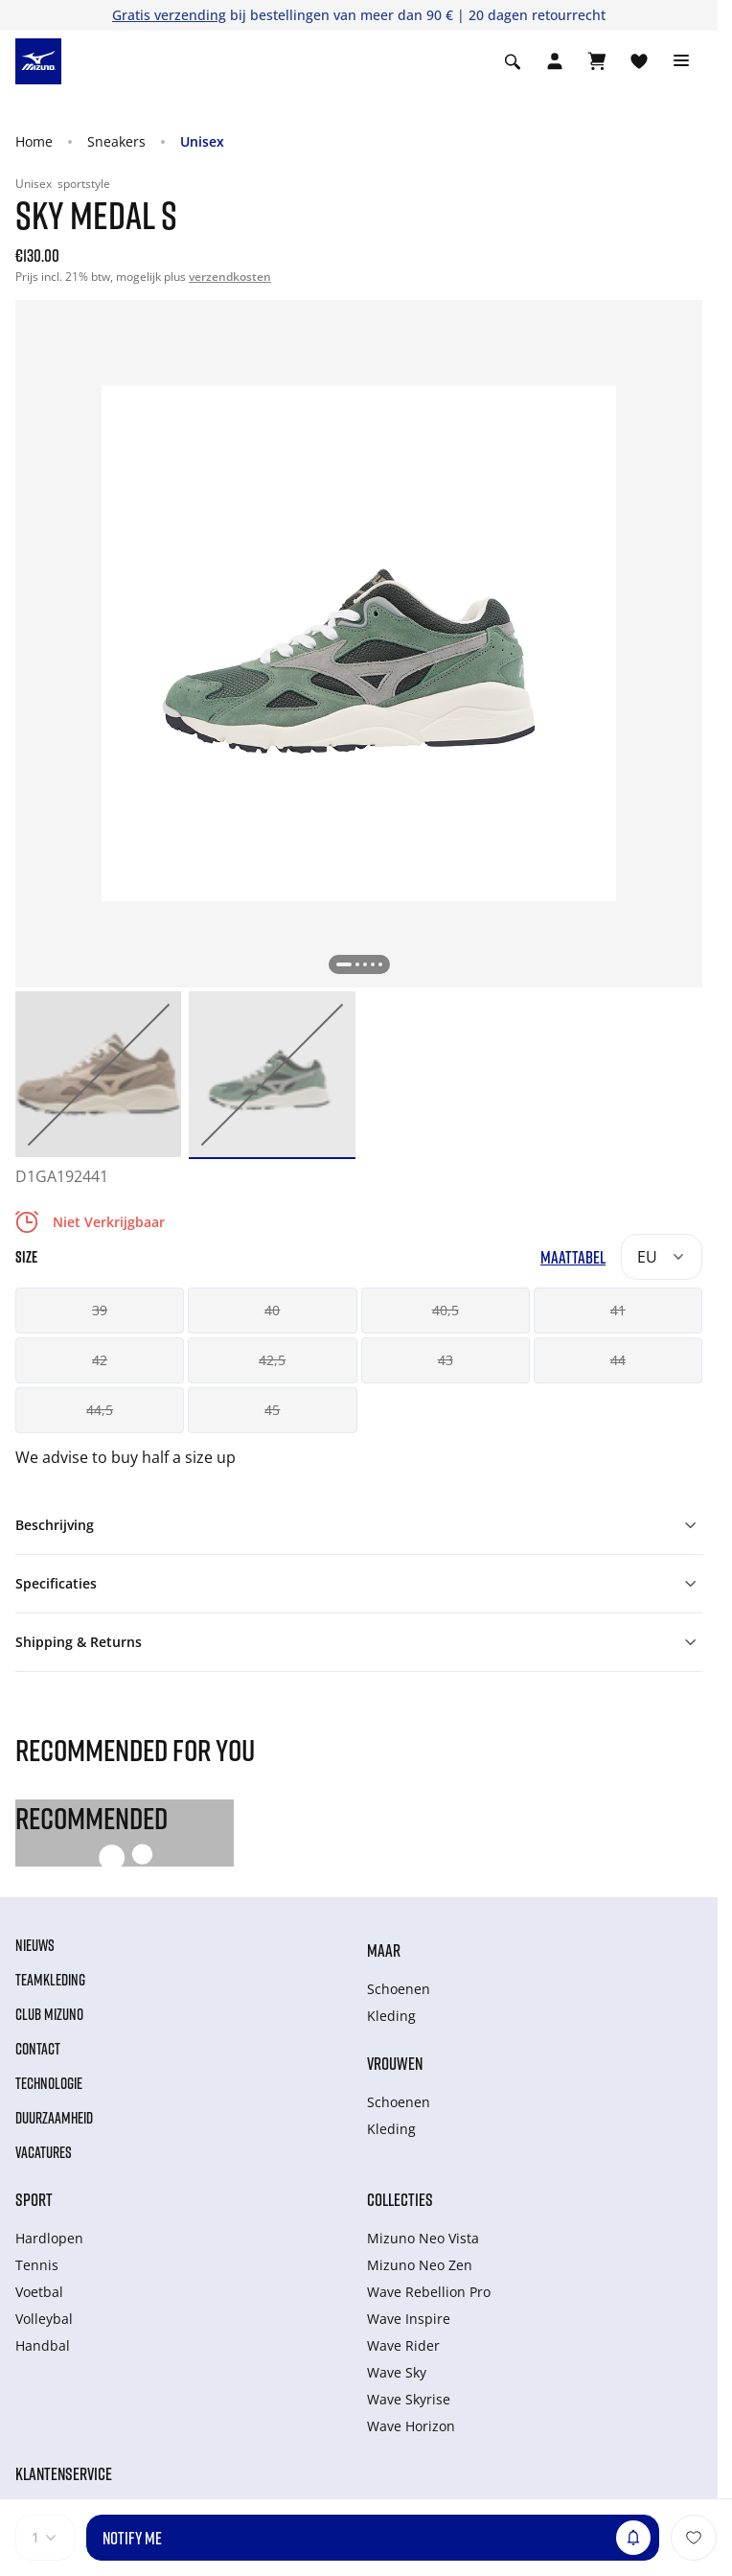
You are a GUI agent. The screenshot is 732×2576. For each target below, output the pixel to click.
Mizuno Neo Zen (419, 2265)
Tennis (36, 2265)
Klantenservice (63, 2473)
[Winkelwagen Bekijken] (597, 61)
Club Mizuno (49, 2014)
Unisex (202, 141)
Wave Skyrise (408, 2399)
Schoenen (398, 1989)
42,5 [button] (272, 1360)
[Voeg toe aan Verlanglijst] (694, 2538)
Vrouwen (395, 2063)
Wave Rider (403, 2345)
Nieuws (35, 1945)
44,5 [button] (99, 1410)
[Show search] (513, 61)
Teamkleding (50, 1979)
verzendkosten (230, 276)
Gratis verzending (169, 15)
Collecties (400, 2199)
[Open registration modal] (555, 61)
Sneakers (116, 141)
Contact (37, 2048)
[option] (98, 1074)
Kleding (391, 2016)
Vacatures (43, 2152)
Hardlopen (49, 2238)
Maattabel (573, 1257)
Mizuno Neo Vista (423, 2238)
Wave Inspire (408, 2318)
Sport (34, 2199)
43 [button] (445, 1360)
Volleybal (44, 2318)
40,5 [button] (445, 1310)
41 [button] (618, 1310)
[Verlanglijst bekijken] (639, 61)
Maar (383, 1950)
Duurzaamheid (54, 2117)
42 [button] (99, 1360)
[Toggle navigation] (681, 61)
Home (34, 141)
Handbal (42, 2345)
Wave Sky (396, 2372)
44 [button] (618, 1360)
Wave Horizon (411, 2426)
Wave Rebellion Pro (429, 2292)
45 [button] (272, 1410)
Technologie (48, 2083)
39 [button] (99, 1310)
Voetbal (39, 2292)
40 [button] (272, 1310)
